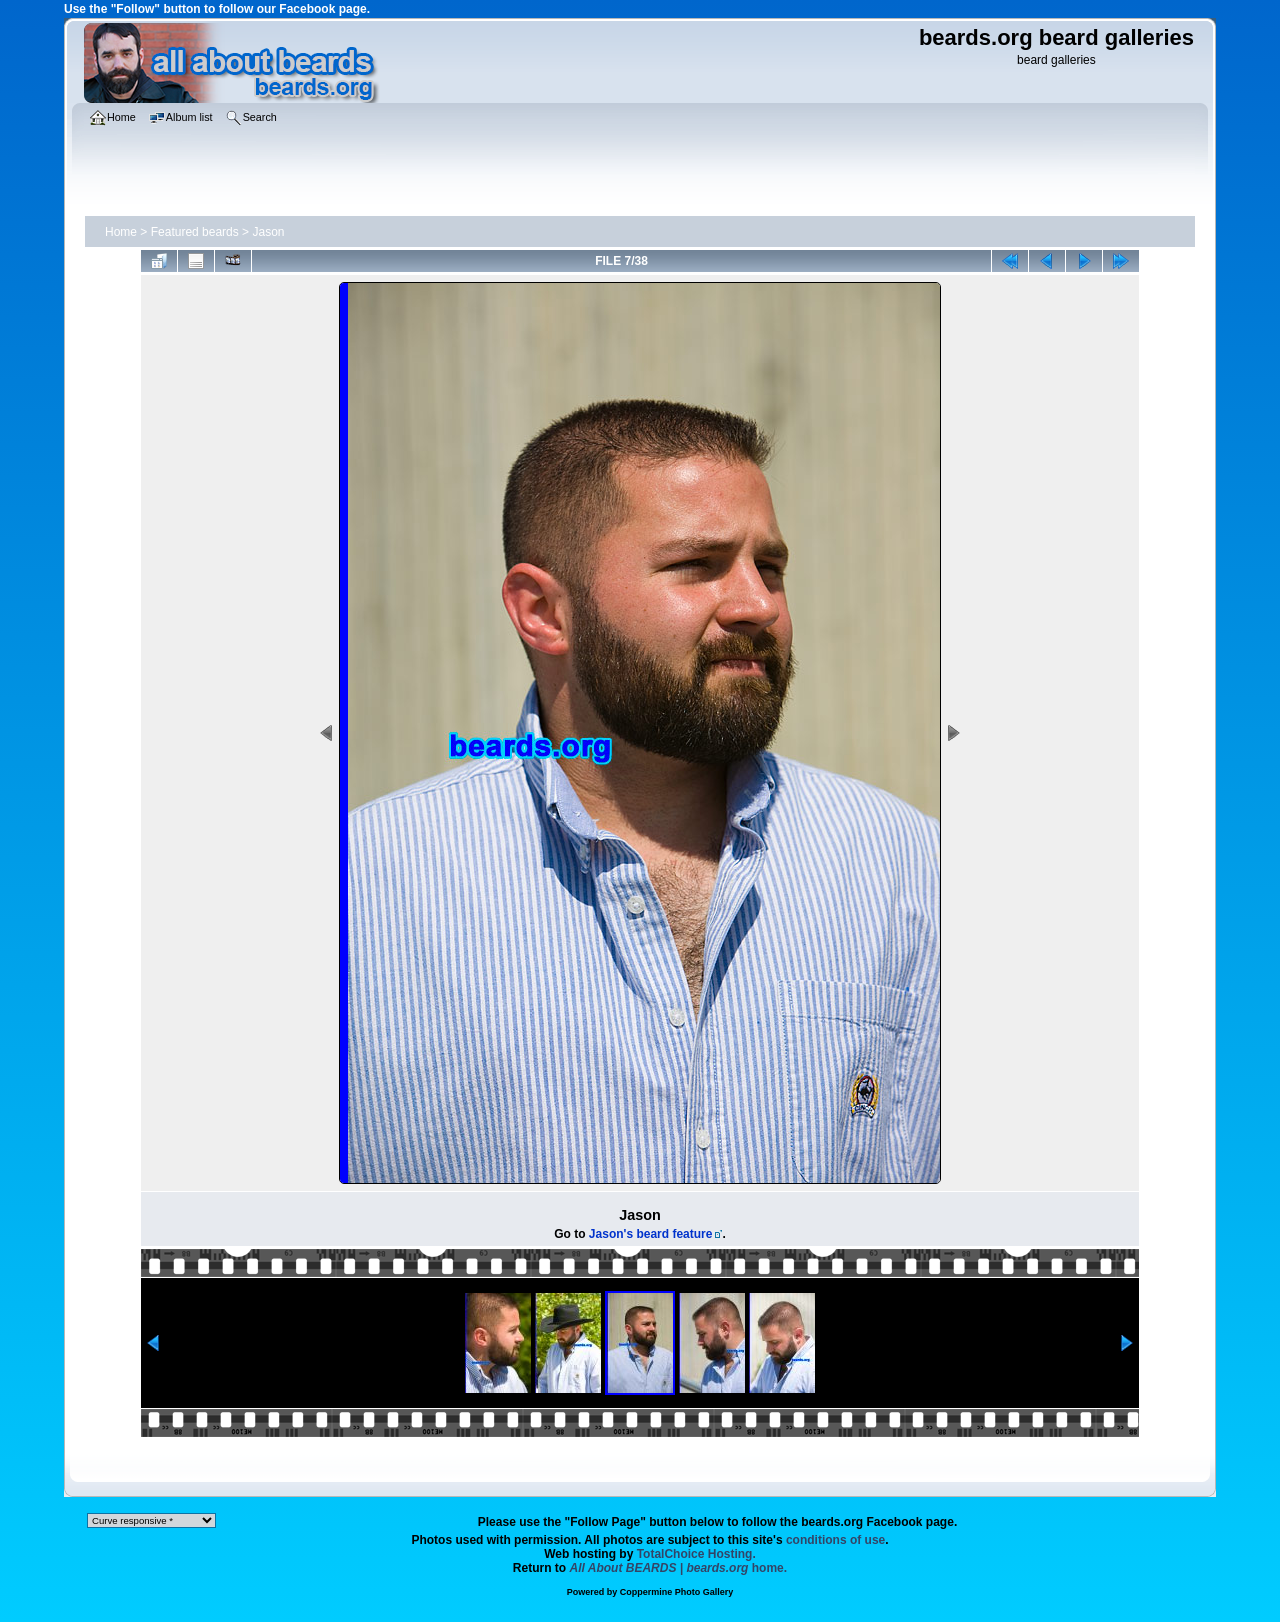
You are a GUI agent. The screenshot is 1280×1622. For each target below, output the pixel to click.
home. (679, 1568)
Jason (268, 232)
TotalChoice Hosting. (696, 1554)
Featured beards (195, 232)
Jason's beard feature (651, 1234)
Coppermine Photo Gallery (677, 1592)
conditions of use (835, 1540)
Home (121, 232)
